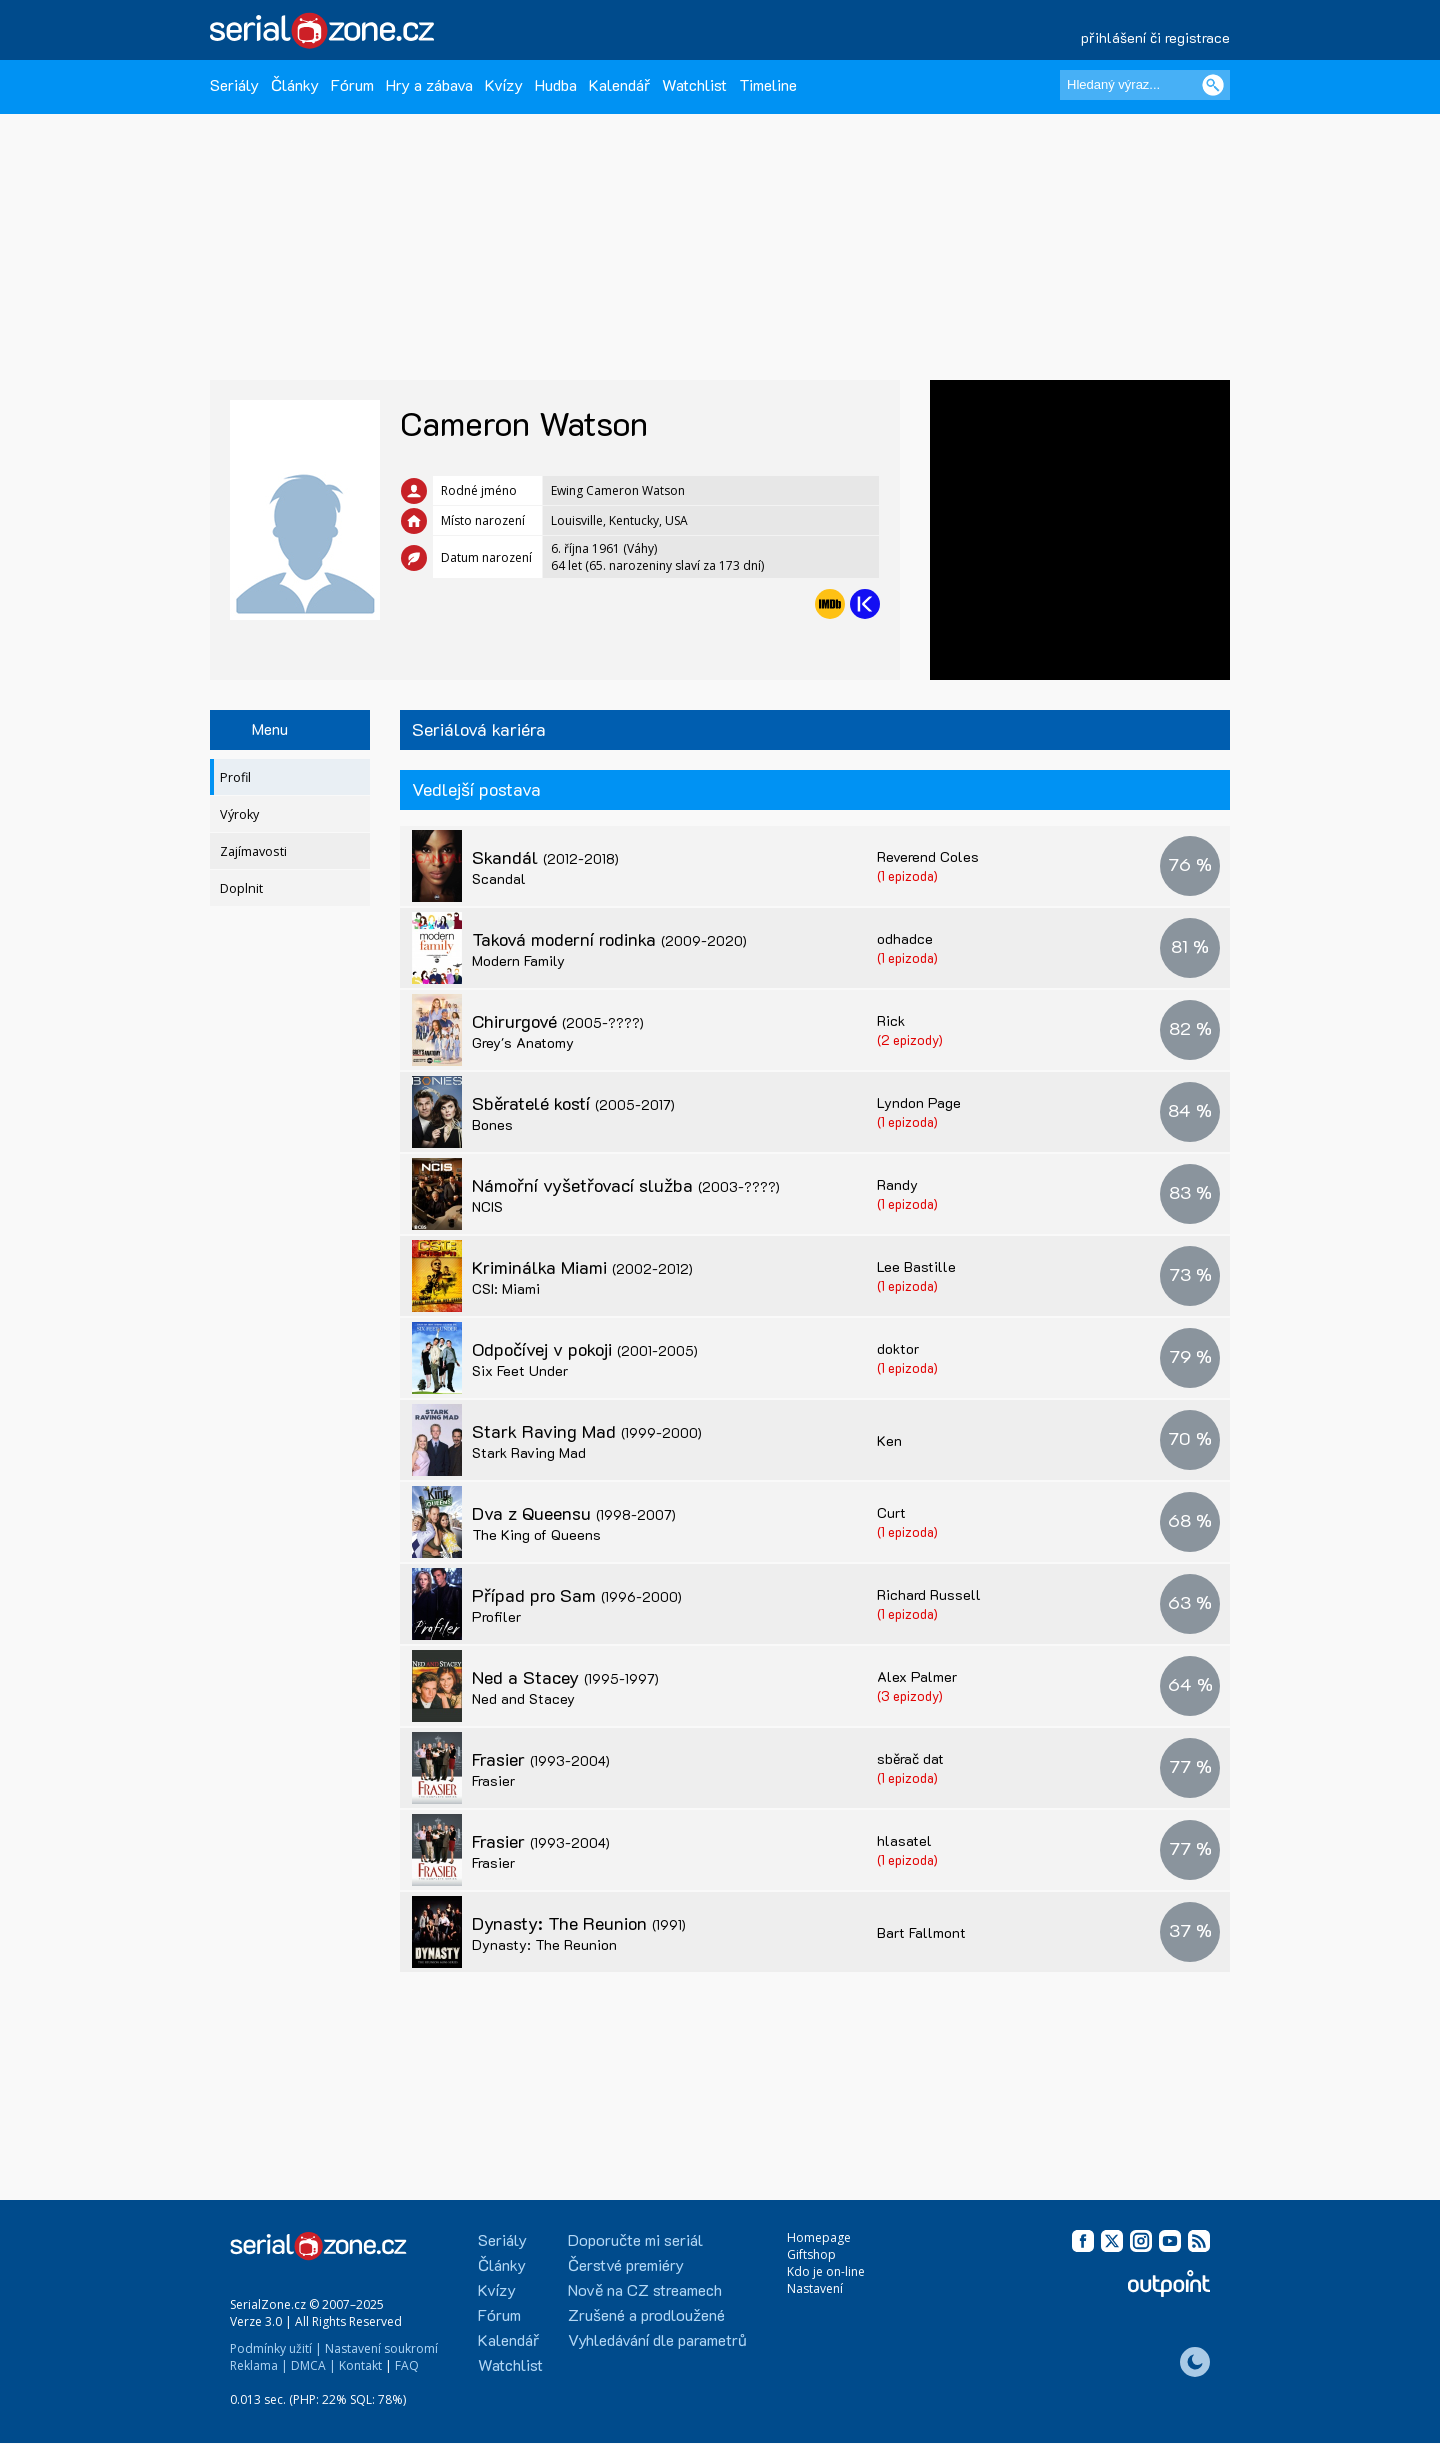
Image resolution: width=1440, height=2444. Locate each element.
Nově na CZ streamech (645, 2289)
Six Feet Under (520, 1370)
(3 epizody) (910, 1695)
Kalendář (619, 84)
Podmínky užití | (276, 2348)
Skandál (545, 857)
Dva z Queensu (574, 1513)
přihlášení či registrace (1155, 37)
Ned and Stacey (523, 1698)
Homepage (819, 2237)
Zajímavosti (253, 851)
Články (295, 84)
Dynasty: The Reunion (579, 1923)
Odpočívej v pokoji (585, 1349)
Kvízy (504, 84)
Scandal (499, 878)
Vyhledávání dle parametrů (657, 2339)
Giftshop (811, 2254)
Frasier (541, 1759)
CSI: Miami (506, 1288)
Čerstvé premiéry (626, 2264)
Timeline (768, 84)
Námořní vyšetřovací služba (626, 1185)
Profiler (496, 1616)
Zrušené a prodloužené (646, 2314)
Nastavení (815, 2288)
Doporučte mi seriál (635, 2239)
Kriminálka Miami (582, 1267)
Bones (492, 1124)
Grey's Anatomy (523, 1042)
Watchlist (694, 84)
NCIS (487, 1206)
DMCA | (313, 2365)
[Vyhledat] (1213, 85)
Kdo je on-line (826, 2271)
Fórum (352, 84)
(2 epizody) (910, 1039)
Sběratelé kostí (573, 1103)
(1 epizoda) (907, 875)
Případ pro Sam (577, 1595)
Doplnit (241, 888)
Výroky (239, 814)
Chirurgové (558, 1021)
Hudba (556, 84)
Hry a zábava (429, 84)
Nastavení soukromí (381, 2348)
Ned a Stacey (565, 1677)
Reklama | (259, 2365)
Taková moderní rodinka (609, 939)
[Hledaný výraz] (1145, 85)
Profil (235, 777)
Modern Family (518, 960)
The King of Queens (536, 1534)
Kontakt (360, 2365)
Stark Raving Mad (587, 1431)
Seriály (234, 84)
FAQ (407, 2365)
